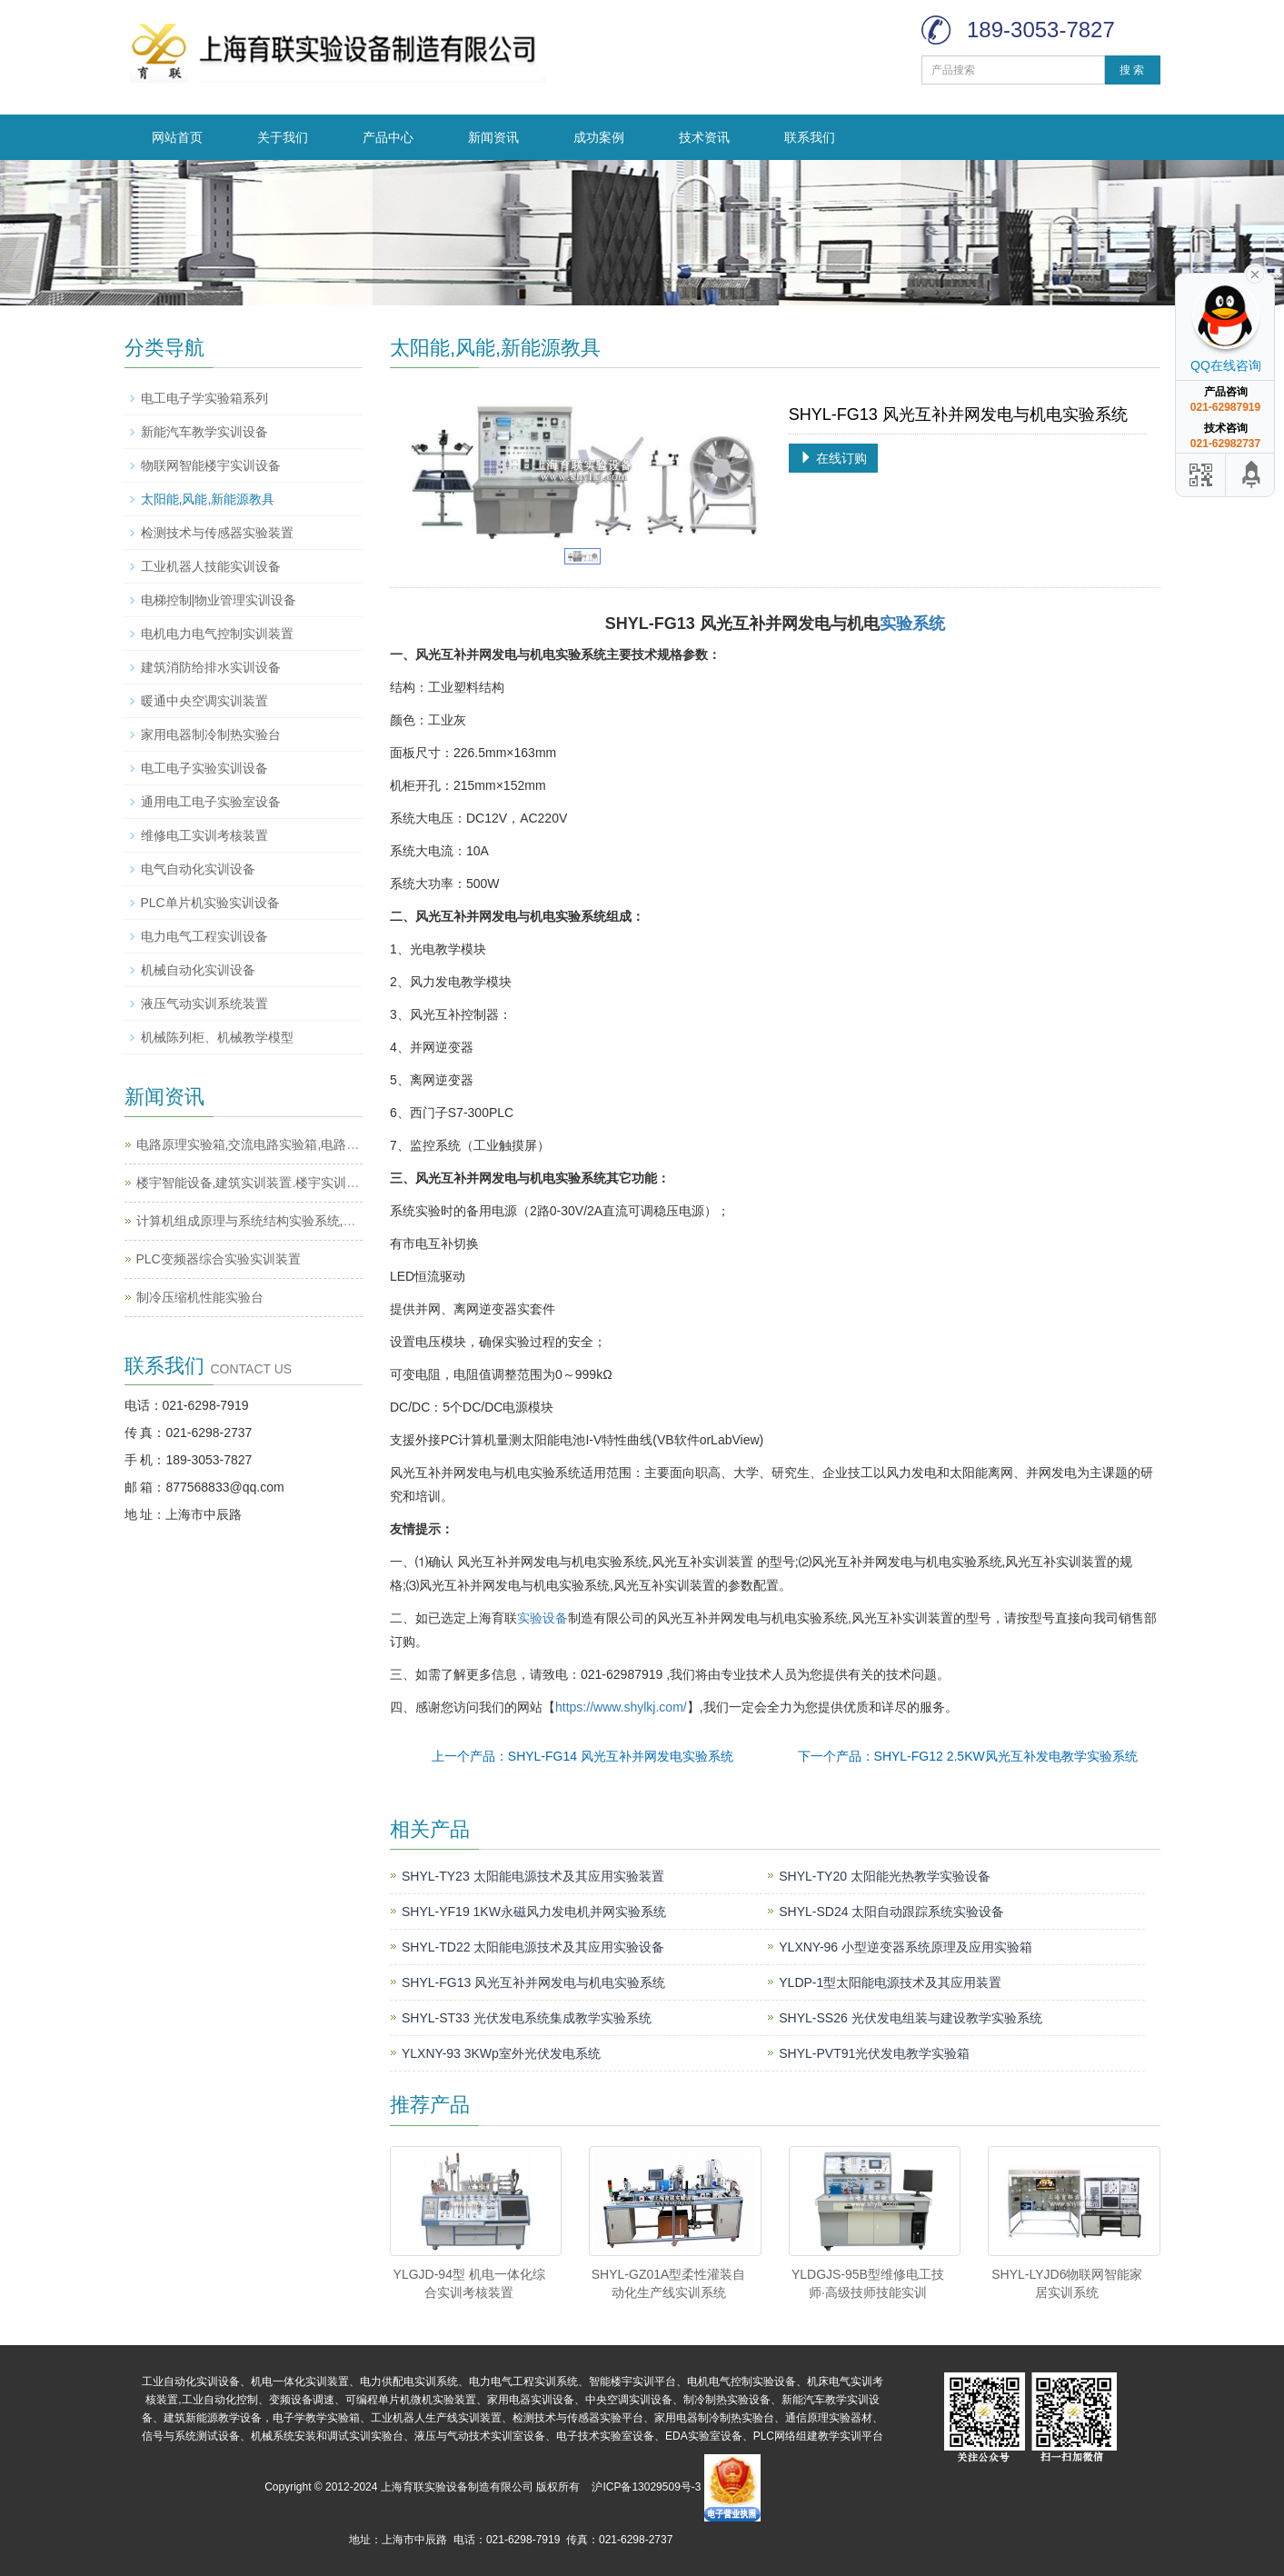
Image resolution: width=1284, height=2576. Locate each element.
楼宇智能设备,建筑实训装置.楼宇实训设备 (254, 1182)
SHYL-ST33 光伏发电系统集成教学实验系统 (527, 2018)
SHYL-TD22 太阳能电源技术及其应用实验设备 (533, 1947)
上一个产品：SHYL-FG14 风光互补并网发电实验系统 (582, 1756)
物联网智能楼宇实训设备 (211, 465)
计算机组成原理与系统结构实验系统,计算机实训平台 (284, 1220)
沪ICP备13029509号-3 (646, 2487)
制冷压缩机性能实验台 (200, 1297)
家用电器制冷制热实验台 (211, 734)
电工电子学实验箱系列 (204, 398)
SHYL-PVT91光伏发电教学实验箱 (874, 2053)
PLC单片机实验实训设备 (210, 902)
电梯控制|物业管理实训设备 (219, 600)
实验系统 (912, 623)
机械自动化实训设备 (198, 970)
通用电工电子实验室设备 (211, 801)
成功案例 (598, 137)
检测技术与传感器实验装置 (217, 532)
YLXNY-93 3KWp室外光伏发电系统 (501, 2053)
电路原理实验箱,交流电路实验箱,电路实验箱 (260, 1144)
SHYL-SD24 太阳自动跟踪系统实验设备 (891, 1911)
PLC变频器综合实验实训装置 (218, 1259)
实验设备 (542, 1618)
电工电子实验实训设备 (204, 768)
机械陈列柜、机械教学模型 (217, 1037)
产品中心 (388, 137)
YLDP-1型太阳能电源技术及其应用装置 (890, 1982)
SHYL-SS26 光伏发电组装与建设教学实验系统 (910, 2018)
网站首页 (177, 137)
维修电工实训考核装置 (204, 835)
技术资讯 (704, 137)
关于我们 (282, 137)
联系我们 (809, 137)
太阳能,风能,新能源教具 (208, 499)
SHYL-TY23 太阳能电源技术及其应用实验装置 (533, 1876)
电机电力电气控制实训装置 (217, 633)
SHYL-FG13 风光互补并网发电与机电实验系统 (533, 1982)
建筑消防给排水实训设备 (211, 667)
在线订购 (833, 458)
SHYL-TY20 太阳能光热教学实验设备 (884, 1876)
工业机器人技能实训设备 (211, 566)
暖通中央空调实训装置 (204, 701)
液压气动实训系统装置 (204, 1003)
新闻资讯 (493, 137)
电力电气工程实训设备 (204, 936)
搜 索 (1132, 70)
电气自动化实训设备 (198, 869)
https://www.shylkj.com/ (621, 1707)
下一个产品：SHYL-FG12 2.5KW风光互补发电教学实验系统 (968, 1756)
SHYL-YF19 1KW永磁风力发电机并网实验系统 (534, 1911)
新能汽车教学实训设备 (204, 431)
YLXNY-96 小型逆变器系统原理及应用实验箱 (905, 1947)
